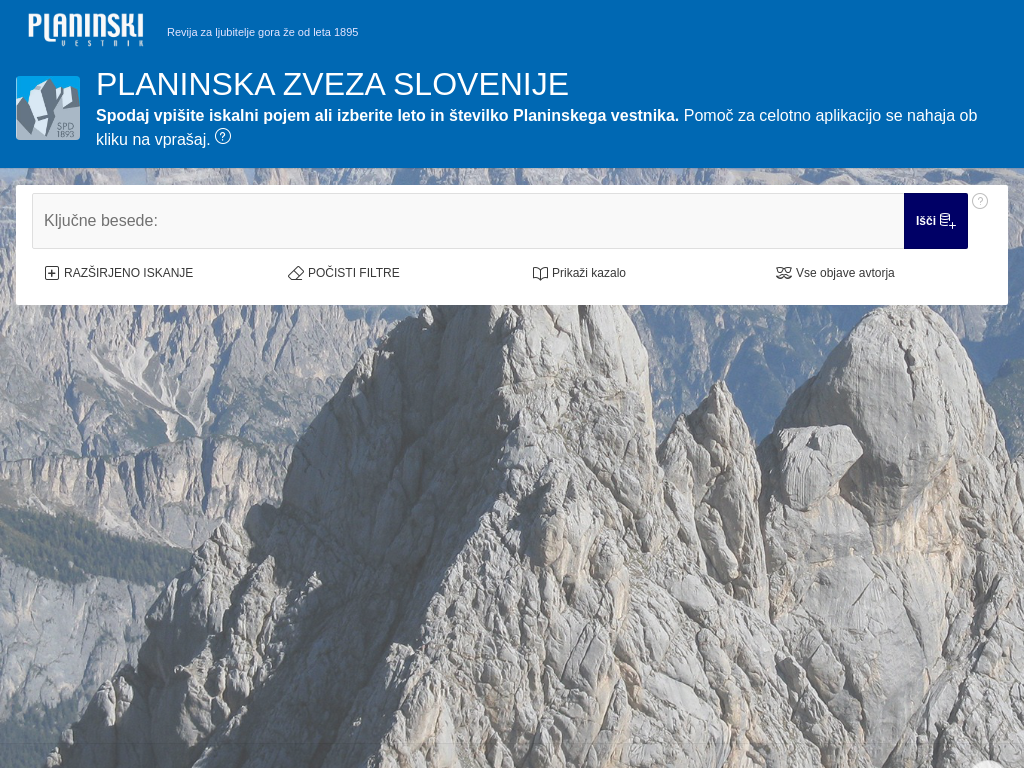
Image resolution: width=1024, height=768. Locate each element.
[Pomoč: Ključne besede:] (980, 221)
